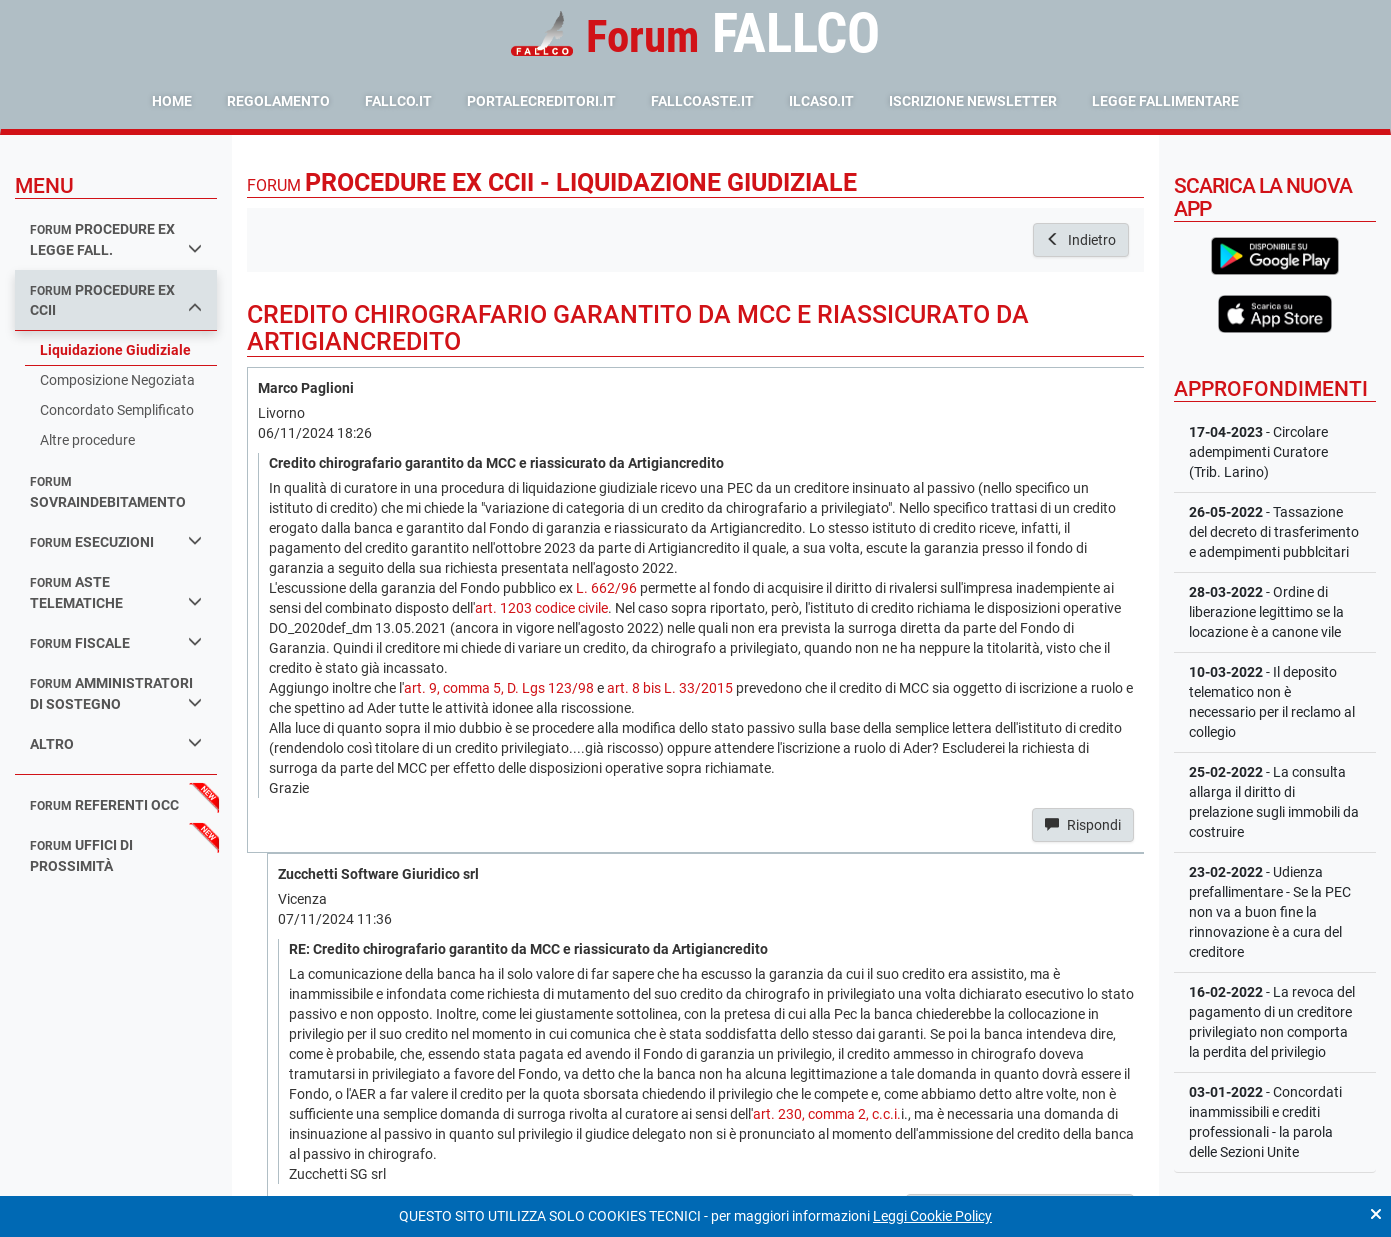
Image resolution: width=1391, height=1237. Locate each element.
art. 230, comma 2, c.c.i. (827, 1114)
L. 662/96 (606, 588)
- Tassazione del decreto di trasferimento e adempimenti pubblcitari (1274, 532)
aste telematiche (116, 592)
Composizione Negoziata (117, 380)
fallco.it (398, 101)
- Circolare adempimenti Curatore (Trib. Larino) (1258, 452)
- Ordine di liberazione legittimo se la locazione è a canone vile (1266, 612)
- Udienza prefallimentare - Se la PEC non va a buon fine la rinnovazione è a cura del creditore (1270, 912)
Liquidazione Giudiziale (115, 350)
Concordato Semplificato (117, 410)
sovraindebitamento (108, 492)
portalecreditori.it (541, 101)
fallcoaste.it (702, 101)
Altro (116, 743)
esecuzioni (116, 541)
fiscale (116, 642)
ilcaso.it (821, 101)
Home (172, 101)
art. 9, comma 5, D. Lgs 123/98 (499, 688)
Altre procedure (87, 440)
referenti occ (104, 805)
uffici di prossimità (81, 855)
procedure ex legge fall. (116, 239)
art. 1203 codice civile (541, 608)
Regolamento (278, 101)
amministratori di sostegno (116, 693)
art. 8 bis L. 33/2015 (670, 688)
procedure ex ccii (116, 300)
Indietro (1081, 240)
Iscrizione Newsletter (973, 101)
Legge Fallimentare (1165, 101)
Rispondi (1083, 825)
